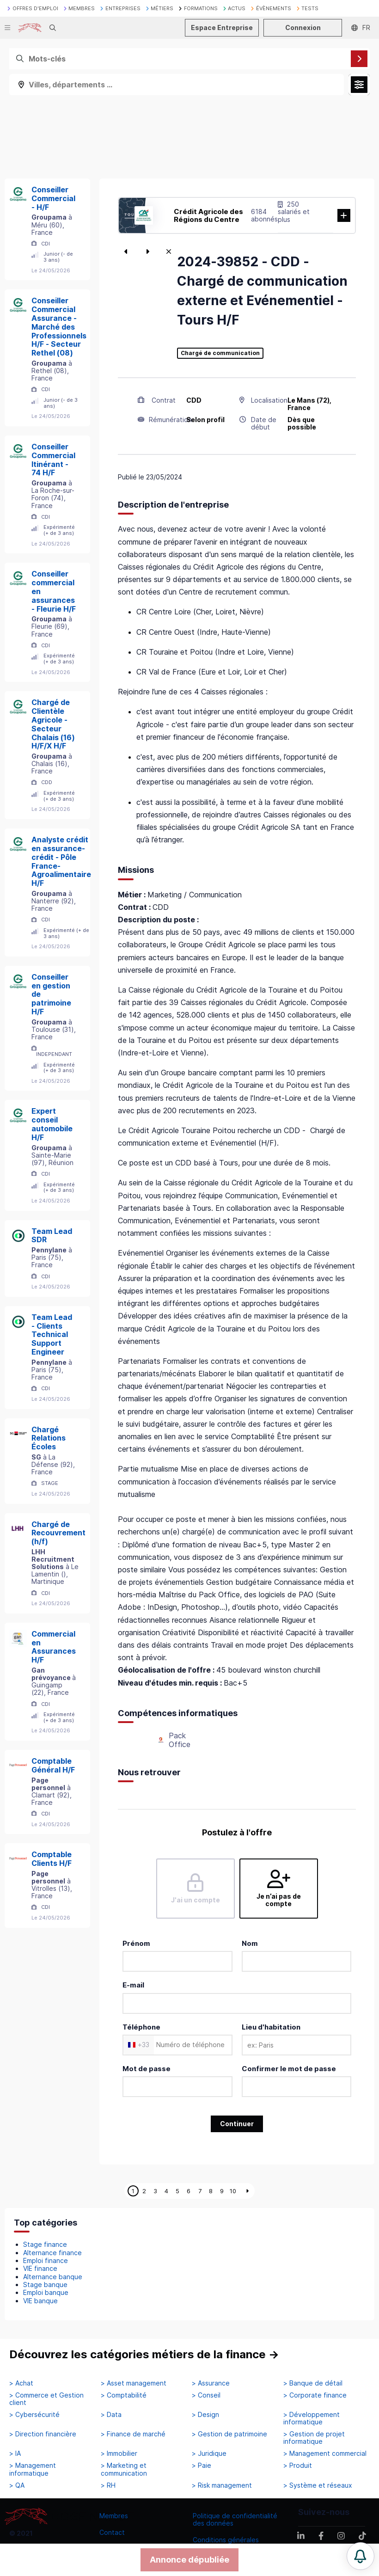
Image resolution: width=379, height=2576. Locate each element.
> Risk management (222, 2485)
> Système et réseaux (317, 2485)
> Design (205, 2414)
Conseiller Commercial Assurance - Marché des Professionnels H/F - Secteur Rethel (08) (58, 326)
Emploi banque (45, 2292)
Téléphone (141, 2027)
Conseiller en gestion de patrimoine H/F (51, 994)
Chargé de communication (220, 353)
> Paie (201, 2465)
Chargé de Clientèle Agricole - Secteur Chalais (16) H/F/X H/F (53, 724)
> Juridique (209, 2453)
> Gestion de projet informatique (314, 2437)
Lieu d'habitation (271, 2027)
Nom (250, 1943)
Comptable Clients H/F (51, 1859)
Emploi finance (45, 2260)
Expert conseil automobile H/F (52, 1123)
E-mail (133, 1985)
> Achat (21, 2383)
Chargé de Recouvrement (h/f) (58, 1533)
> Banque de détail (312, 2383)
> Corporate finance (315, 2395)
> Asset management (133, 2383)
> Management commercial (325, 2453)
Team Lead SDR (51, 1236)
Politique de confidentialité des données (235, 2519)
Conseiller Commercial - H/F (53, 198)
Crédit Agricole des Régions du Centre (208, 215)
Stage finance (45, 2244)
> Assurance (211, 2383)
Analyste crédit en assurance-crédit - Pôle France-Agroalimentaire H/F (61, 861)
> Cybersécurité (34, 2414)
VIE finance (40, 2268)
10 (233, 2191)
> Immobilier (119, 2453)
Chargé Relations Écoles (48, 1438)
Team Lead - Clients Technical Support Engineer (51, 1334)
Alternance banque (52, 2277)
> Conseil (206, 2395)
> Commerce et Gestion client (46, 2399)
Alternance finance (52, 2253)
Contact (112, 2532)
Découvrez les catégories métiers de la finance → (144, 2354)
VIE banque (40, 2301)
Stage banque (45, 2284)
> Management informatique (32, 2469)
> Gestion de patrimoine (229, 2434)
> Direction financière (42, 2434)
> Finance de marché (133, 2434)
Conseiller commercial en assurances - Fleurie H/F (53, 591)
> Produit (297, 2465)
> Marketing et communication (124, 2469)
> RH (108, 2485)
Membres (113, 2516)
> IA (15, 2453)
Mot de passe (146, 2069)
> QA (16, 2485)
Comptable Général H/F (53, 1765)
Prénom (136, 1943)
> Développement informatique (311, 2418)
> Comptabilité (124, 2395)
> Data (111, 2414)
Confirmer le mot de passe (289, 2069)
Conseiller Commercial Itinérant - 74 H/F (53, 459)
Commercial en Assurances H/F (53, 1646)
